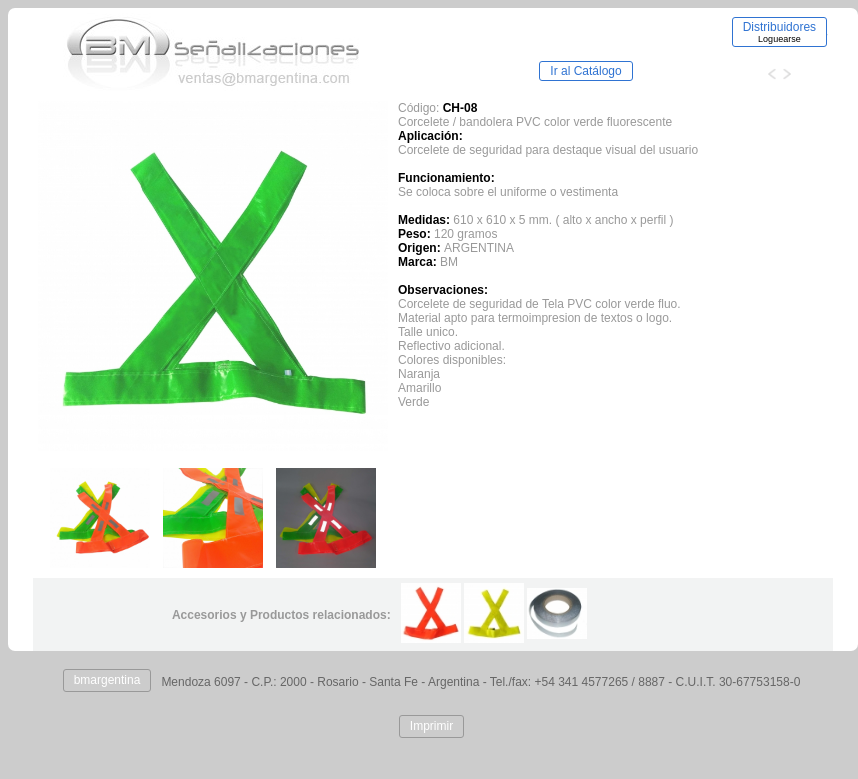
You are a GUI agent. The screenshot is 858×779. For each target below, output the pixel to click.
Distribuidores (779, 32)
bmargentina (107, 680)
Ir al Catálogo (585, 71)
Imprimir (431, 726)
